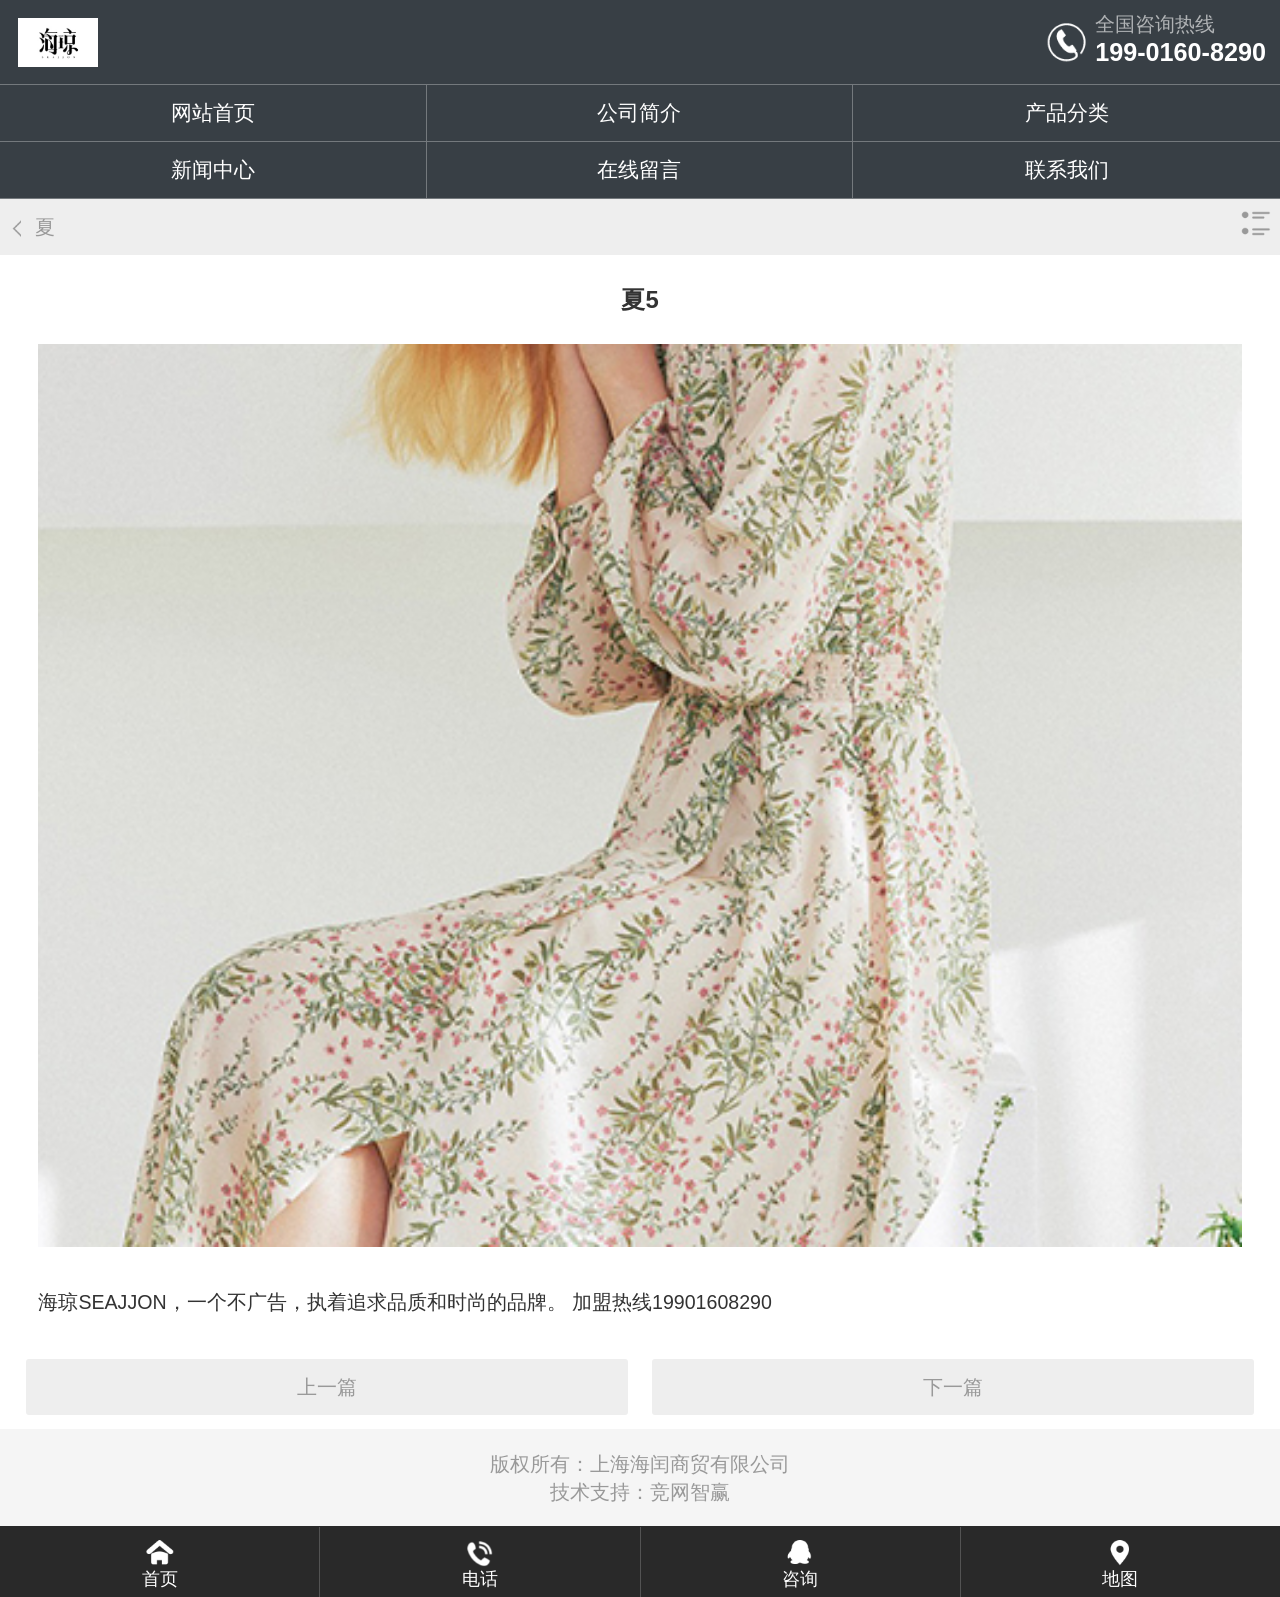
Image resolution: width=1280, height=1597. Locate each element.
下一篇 (953, 1387)
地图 (1120, 1579)
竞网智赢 (690, 1492)
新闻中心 (213, 169)
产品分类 (1067, 112)
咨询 (800, 1579)
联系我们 (1067, 169)
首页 (160, 1579)
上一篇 (327, 1387)
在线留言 (639, 169)
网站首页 (213, 112)
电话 (480, 1579)
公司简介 (639, 112)
